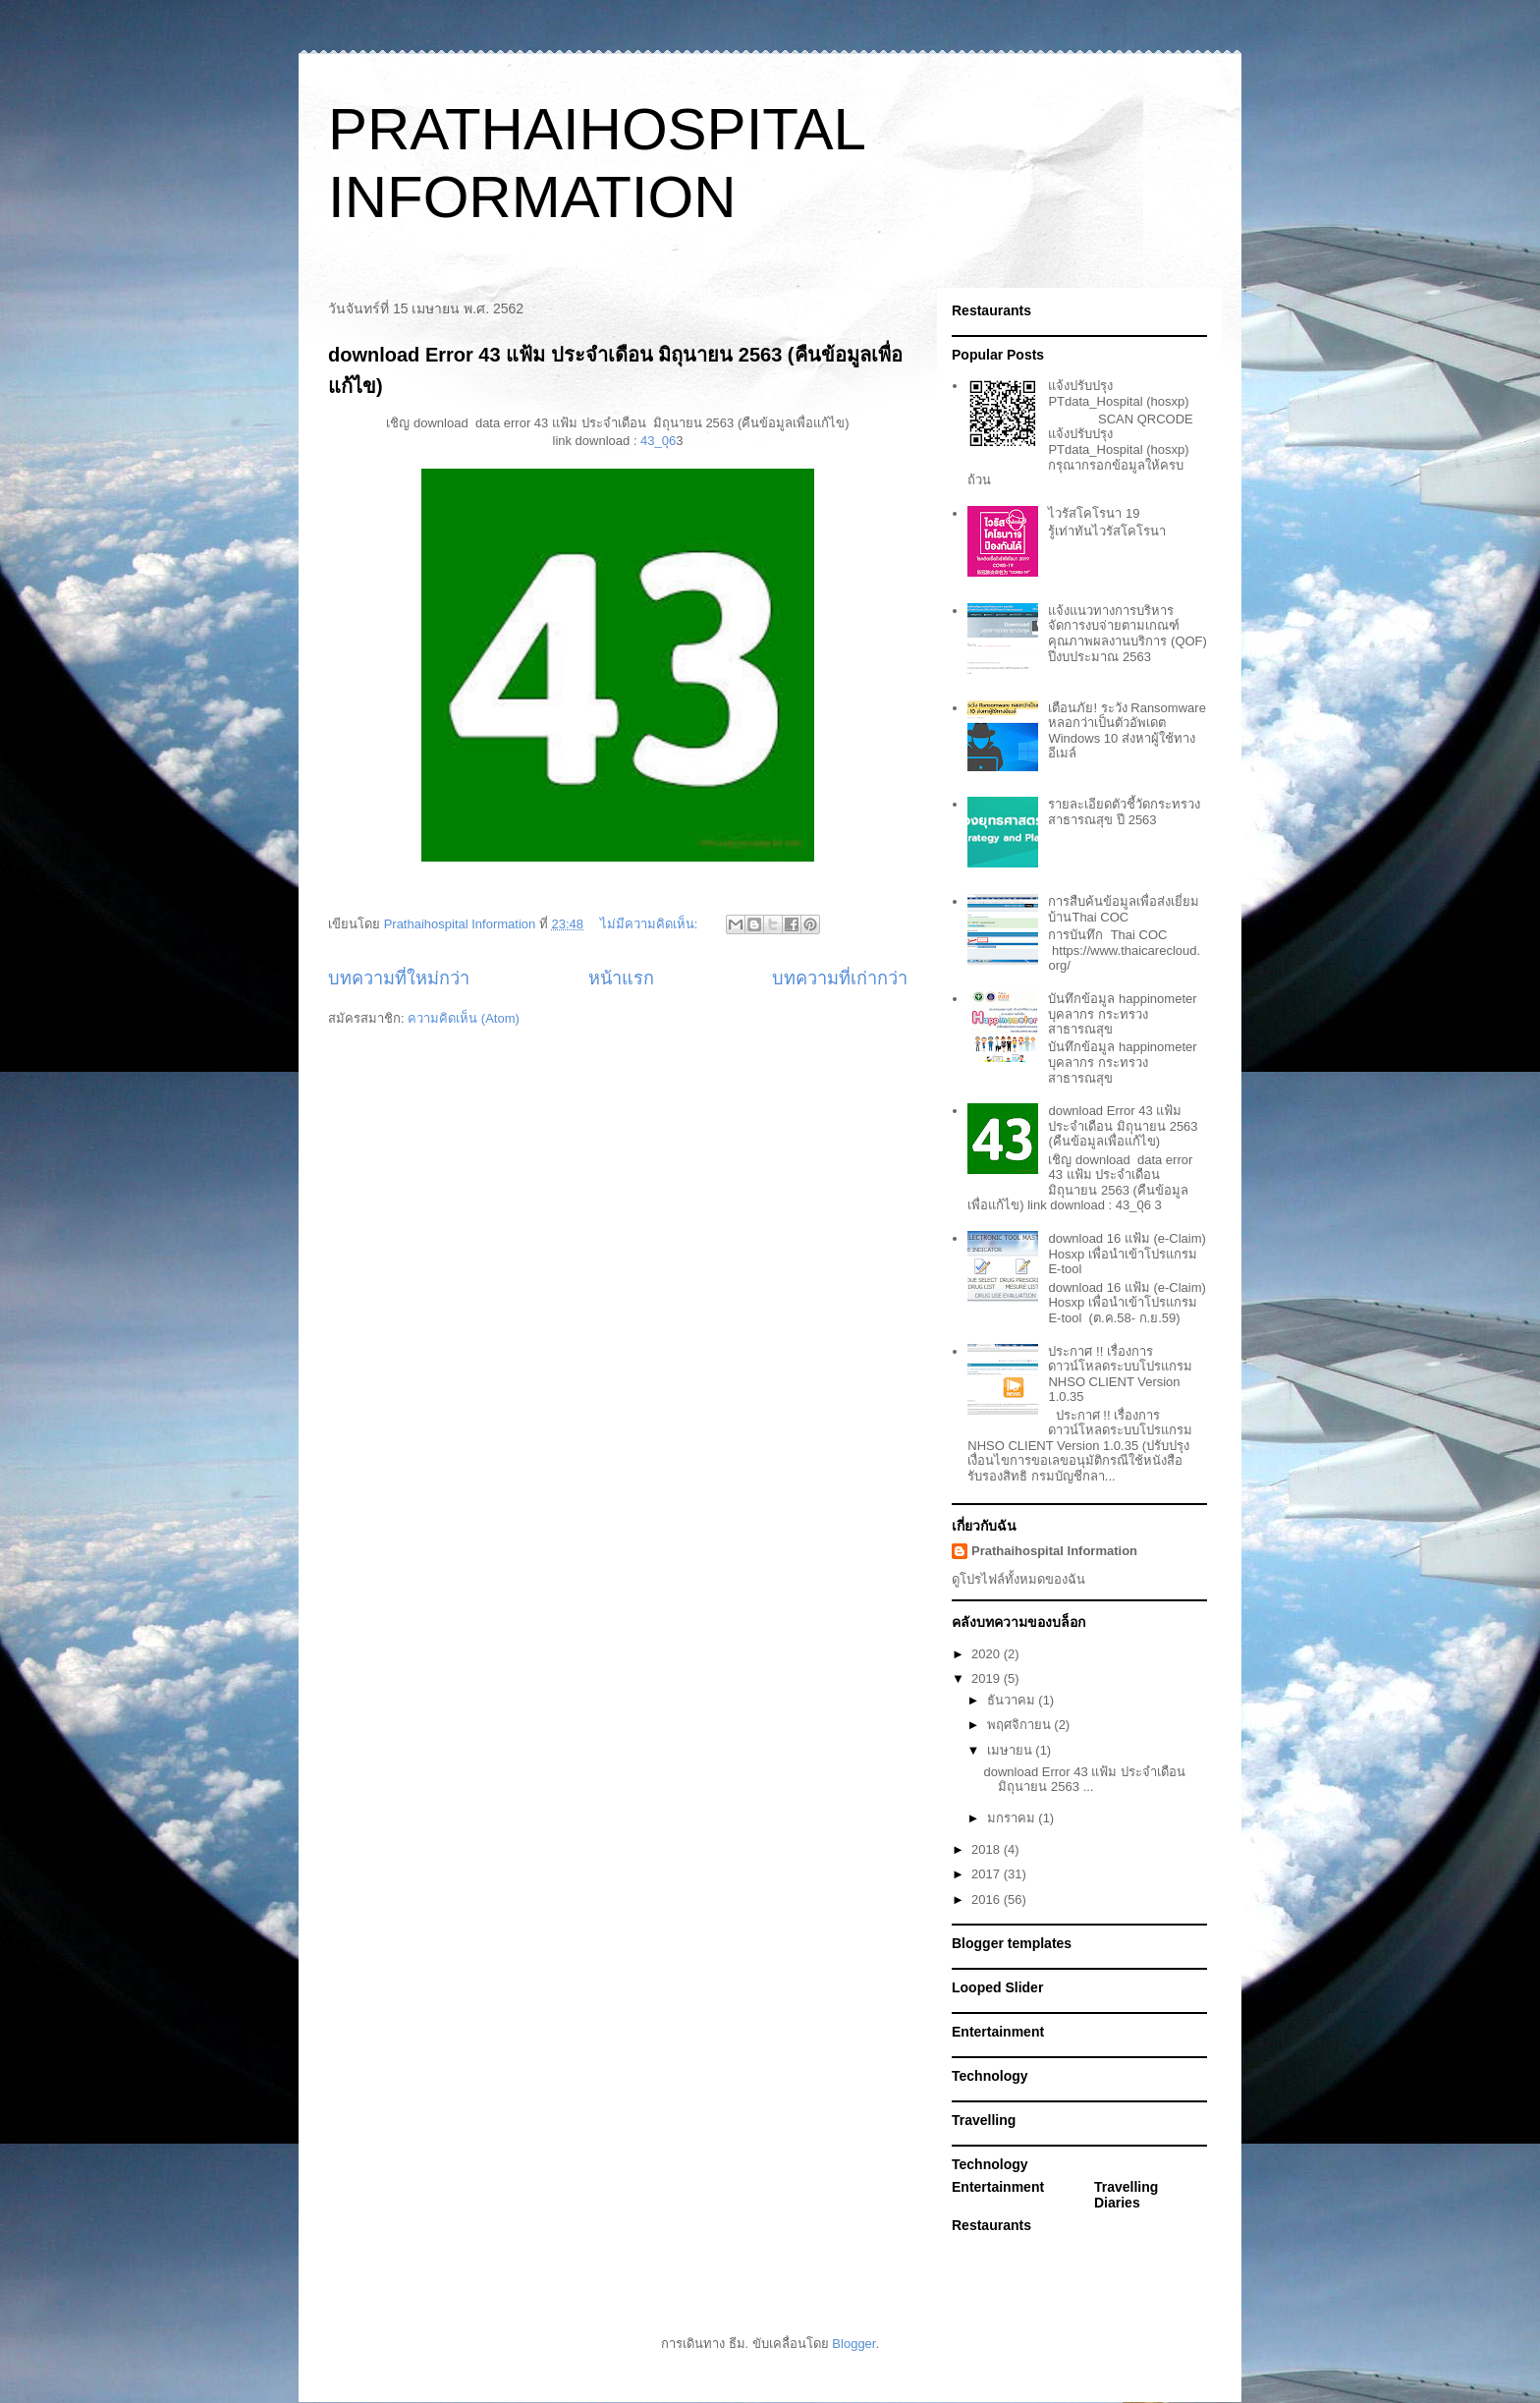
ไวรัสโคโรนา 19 (1093, 513)
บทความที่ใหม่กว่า (398, 978)
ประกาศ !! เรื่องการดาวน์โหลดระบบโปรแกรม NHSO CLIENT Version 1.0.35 (1120, 1374)
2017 (987, 1874)
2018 (987, 1849)
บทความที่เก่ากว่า (840, 978)
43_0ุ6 (657, 440)
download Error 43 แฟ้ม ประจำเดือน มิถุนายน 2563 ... (1083, 1779)
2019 (987, 1678)
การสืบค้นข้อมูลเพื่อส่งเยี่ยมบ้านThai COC (1123, 909)
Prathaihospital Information (1054, 1550)
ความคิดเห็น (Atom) (464, 1018)
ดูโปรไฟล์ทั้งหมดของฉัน (1018, 1579)
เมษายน (1011, 1750)
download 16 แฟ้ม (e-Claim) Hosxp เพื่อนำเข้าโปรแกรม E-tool (1126, 1253)
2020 (987, 1654)
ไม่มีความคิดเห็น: (650, 924)
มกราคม (1013, 1818)
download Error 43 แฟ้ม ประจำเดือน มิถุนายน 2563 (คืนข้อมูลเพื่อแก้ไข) (1122, 1125)
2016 (987, 1899)
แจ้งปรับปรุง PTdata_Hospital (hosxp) (1118, 393)
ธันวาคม (1013, 1700)
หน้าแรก (621, 978)
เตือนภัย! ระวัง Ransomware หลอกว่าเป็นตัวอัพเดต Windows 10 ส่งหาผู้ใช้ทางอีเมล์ (1126, 730)
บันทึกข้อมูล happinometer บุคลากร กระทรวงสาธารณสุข (1122, 1013)
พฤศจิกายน (1021, 1724)
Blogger (853, 2343)
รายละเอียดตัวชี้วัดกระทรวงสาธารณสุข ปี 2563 (1124, 812)
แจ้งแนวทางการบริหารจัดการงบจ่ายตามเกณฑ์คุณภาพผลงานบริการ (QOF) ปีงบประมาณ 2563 (1127, 633)
